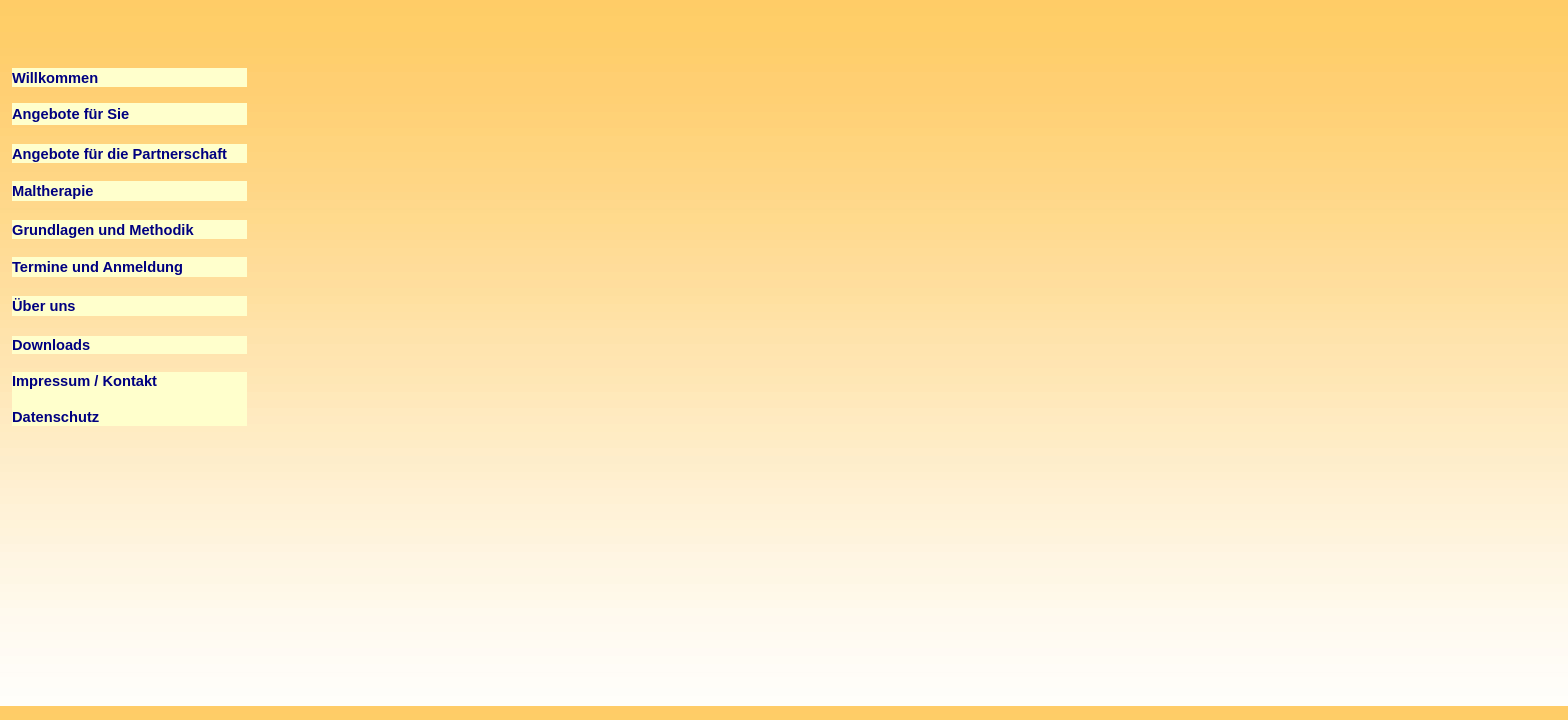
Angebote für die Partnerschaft (119, 154)
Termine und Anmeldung (97, 267)
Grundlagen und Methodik (103, 230)
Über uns (44, 306)
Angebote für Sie (70, 114)
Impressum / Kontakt (84, 381)
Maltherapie (52, 191)
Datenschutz (55, 417)
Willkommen (55, 78)
